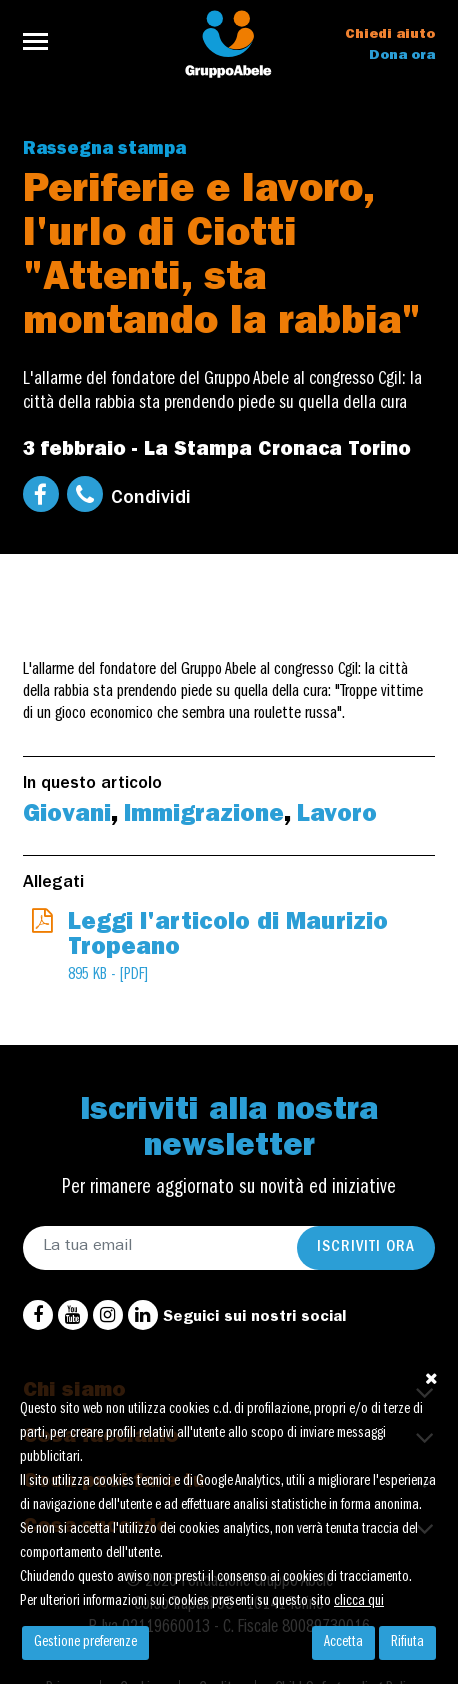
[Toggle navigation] (41, 41)
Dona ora (402, 56)
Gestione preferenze (85, 1643)
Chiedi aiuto (390, 35)
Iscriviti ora (366, 1248)
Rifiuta (407, 1643)
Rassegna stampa (104, 151)
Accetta (343, 1643)
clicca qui (359, 1602)
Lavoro (337, 817)
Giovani (67, 817)
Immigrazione (204, 817)
